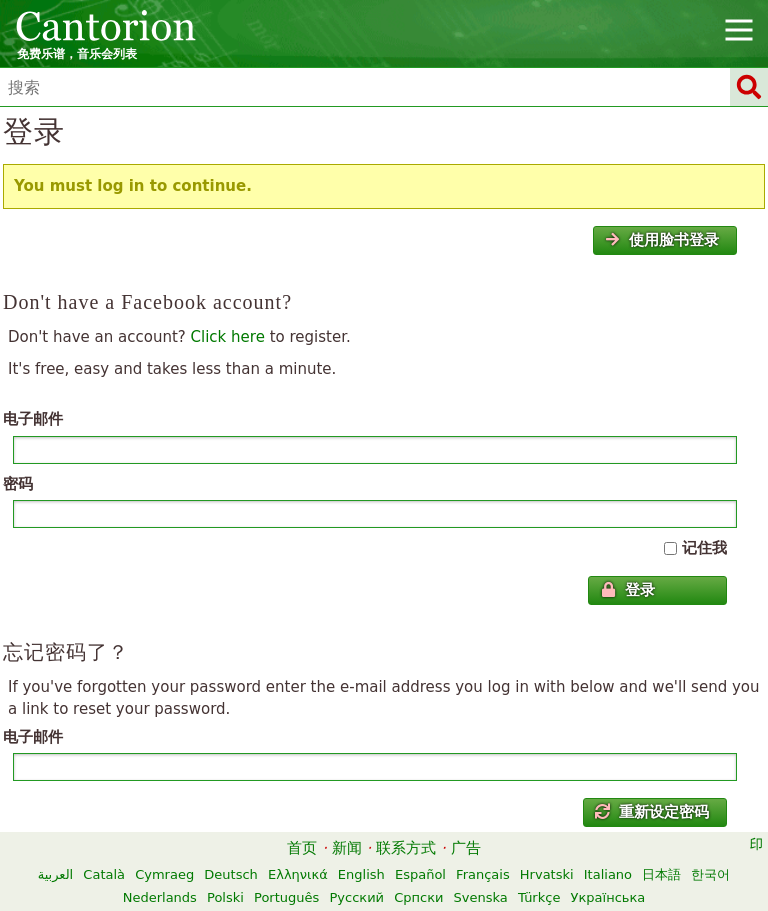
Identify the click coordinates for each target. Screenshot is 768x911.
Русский (356, 897)
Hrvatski (547, 874)
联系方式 (406, 848)
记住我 (704, 548)
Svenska (481, 897)
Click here (228, 337)
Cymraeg (164, 874)
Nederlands (160, 897)
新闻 (347, 848)
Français (483, 874)
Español (420, 874)
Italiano (608, 874)
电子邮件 (33, 419)
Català (104, 874)
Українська (608, 897)
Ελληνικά (298, 874)
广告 (466, 848)
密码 (18, 484)
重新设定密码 (652, 812)
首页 (302, 848)
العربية (56, 874)
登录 (628, 590)
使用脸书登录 (662, 240)
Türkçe (539, 897)
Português (286, 897)
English (361, 874)
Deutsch (231, 874)
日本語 (661, 874)
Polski (225, 897)
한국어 (710, 874)
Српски (418, 897)
